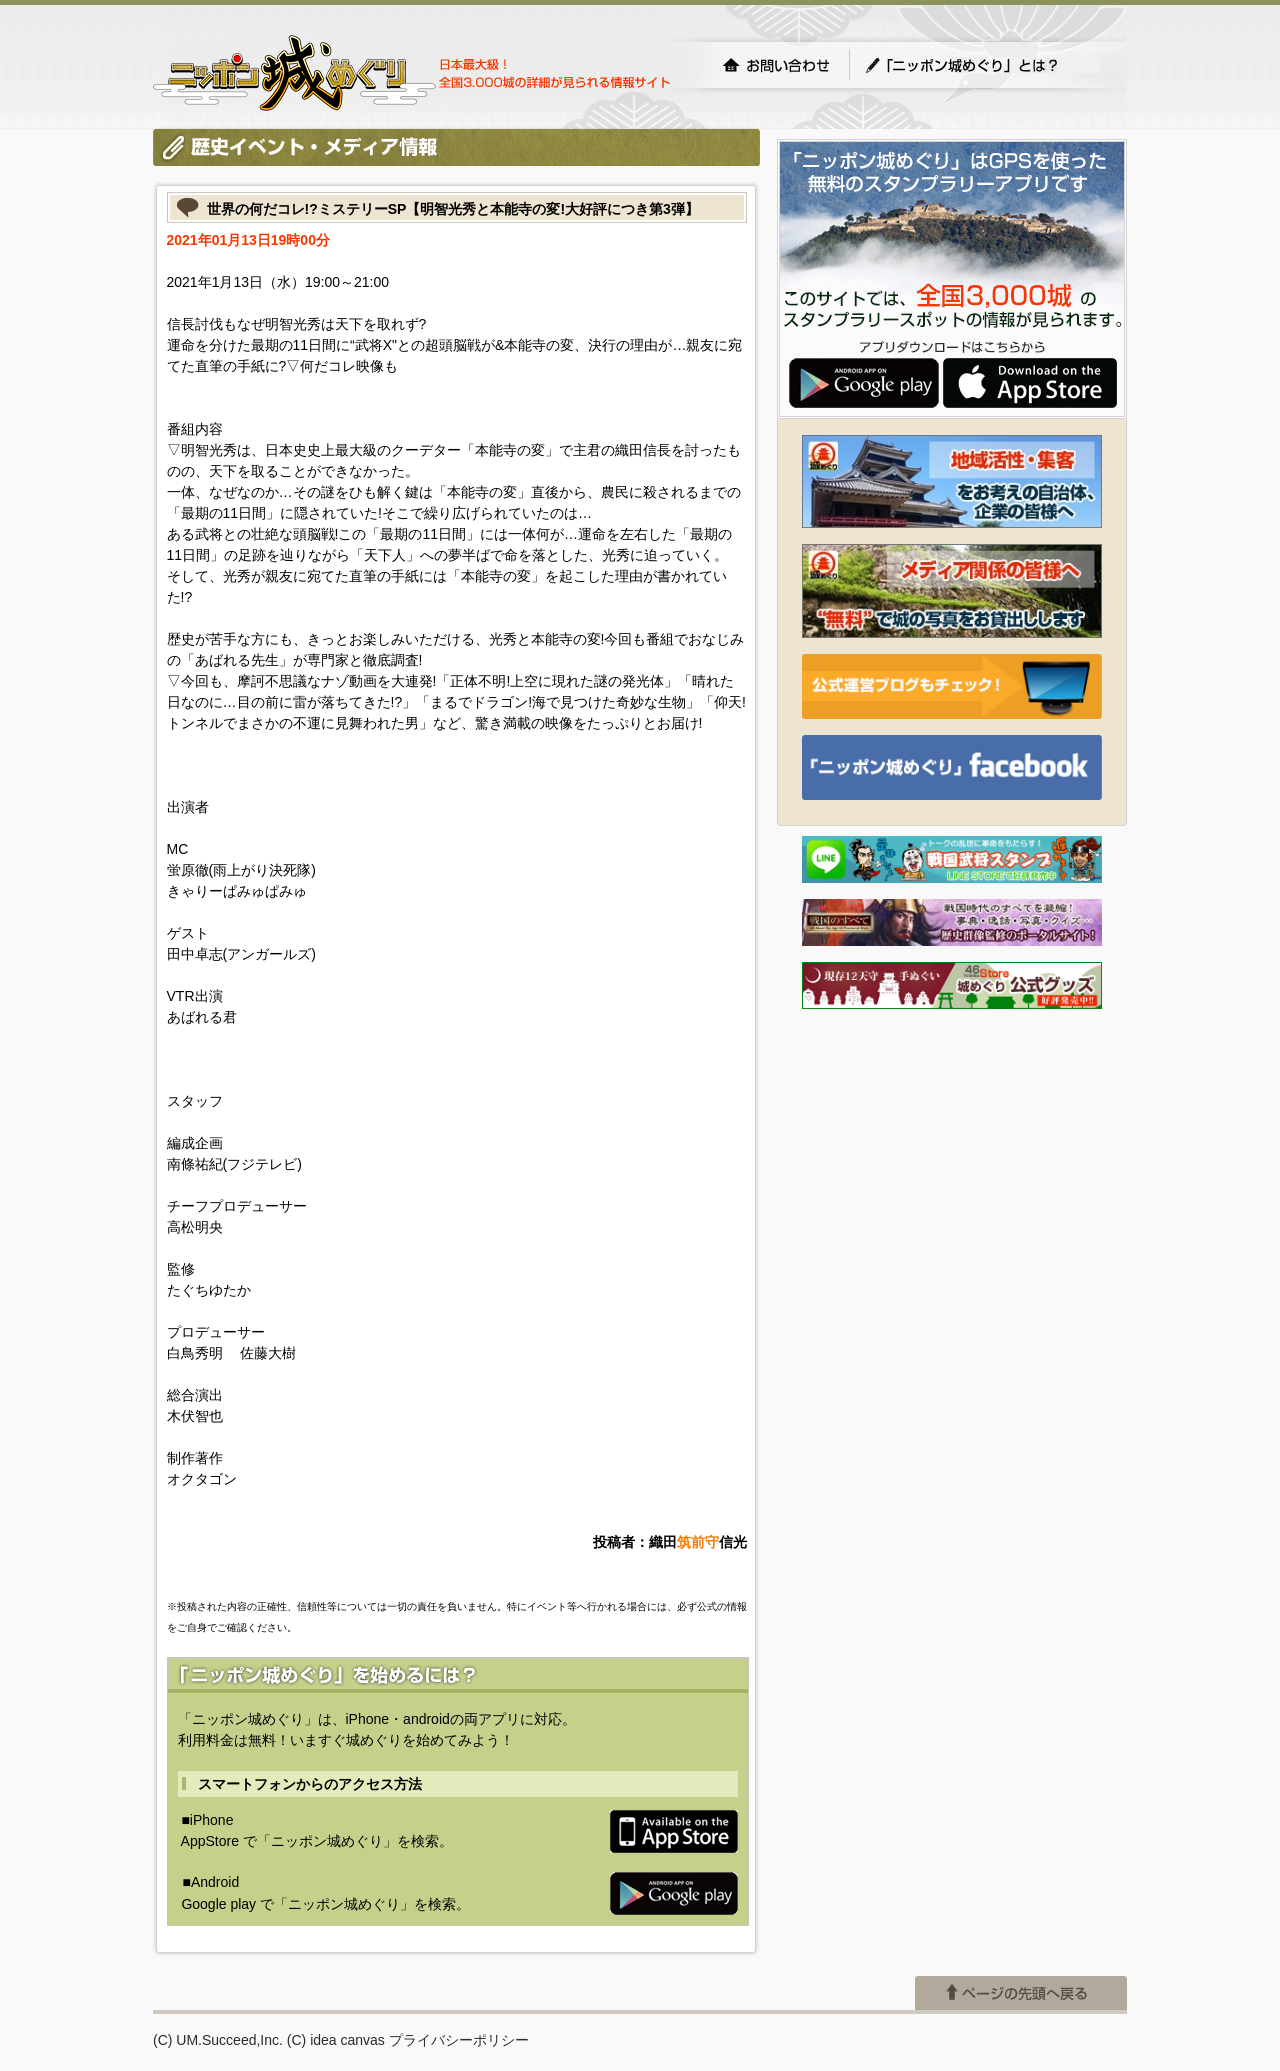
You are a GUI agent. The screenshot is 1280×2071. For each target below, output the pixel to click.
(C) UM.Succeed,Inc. (218, 2040)
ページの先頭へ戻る (1021, 1993)
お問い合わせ (776, 65)
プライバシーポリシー (459, 2040)
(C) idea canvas (336, 2040)
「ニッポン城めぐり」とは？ (982, 65)
